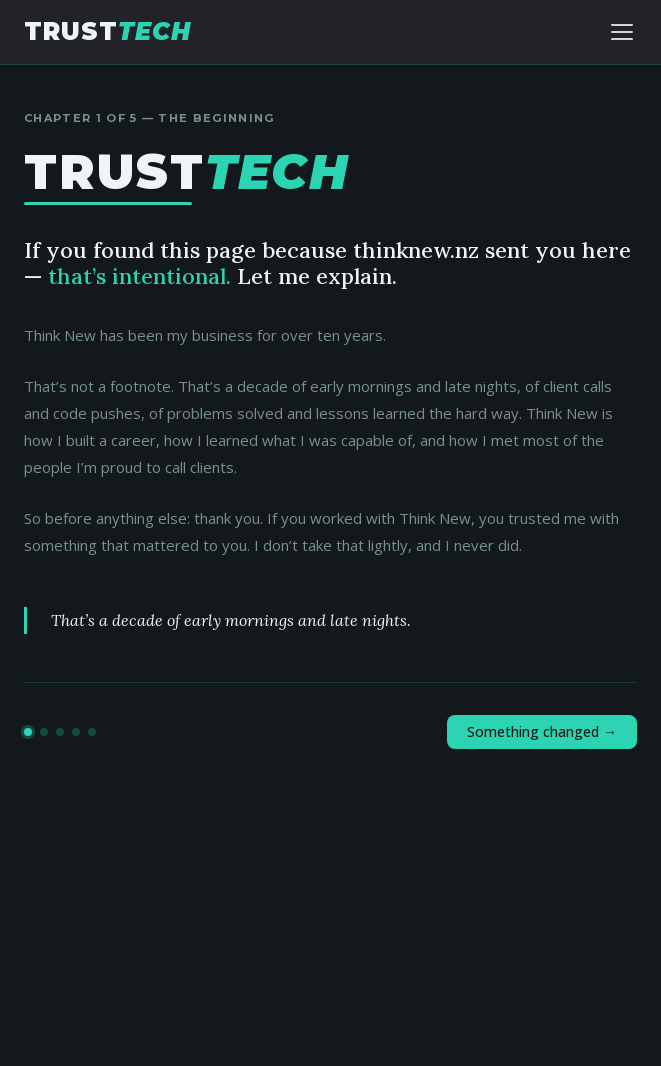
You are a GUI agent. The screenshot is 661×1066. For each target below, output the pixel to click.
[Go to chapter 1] (28, 732)
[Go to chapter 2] (44, 732)
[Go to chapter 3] (60, 732)
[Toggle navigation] (622, 32)
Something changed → (542, 731)
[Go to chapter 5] (92, 732)
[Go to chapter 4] (76, 732)
